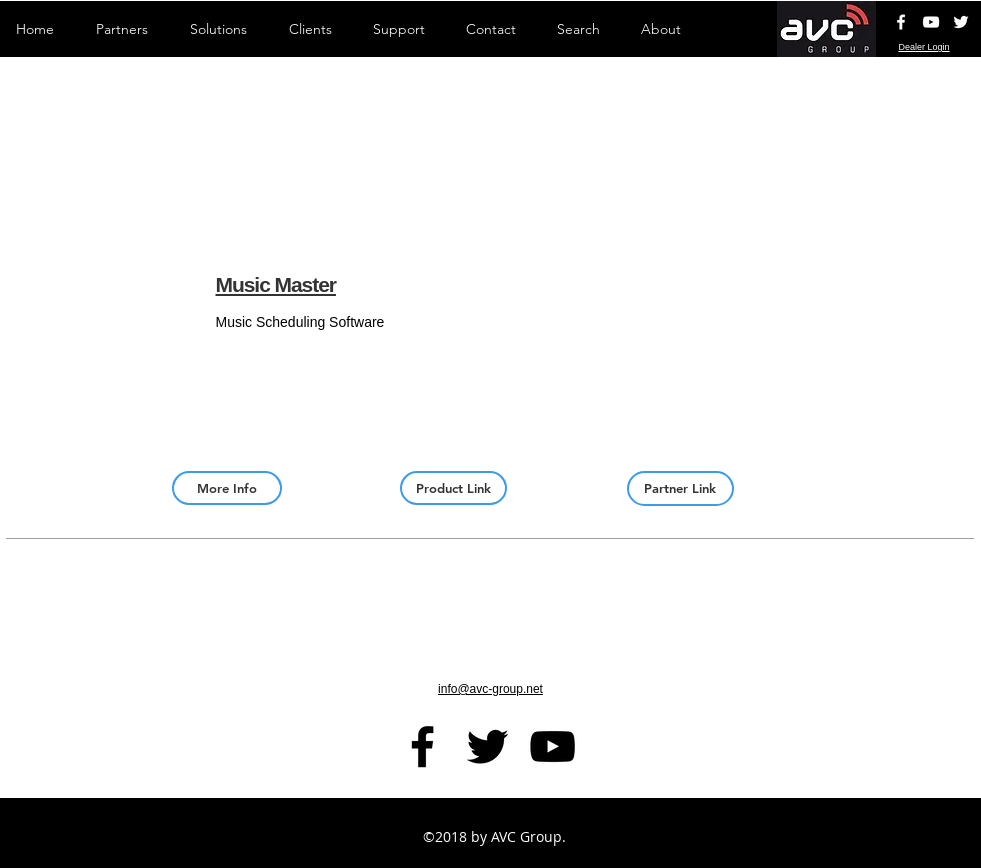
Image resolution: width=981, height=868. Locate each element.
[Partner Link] (680, 488)
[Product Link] (453, 488)
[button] (96, 333)
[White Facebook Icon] (901, 22)
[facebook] (422, 746)
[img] (884, 333)
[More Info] (227, 488)
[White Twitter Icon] (961, 22)
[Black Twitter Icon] (487, 746)
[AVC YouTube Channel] (931, 22)
